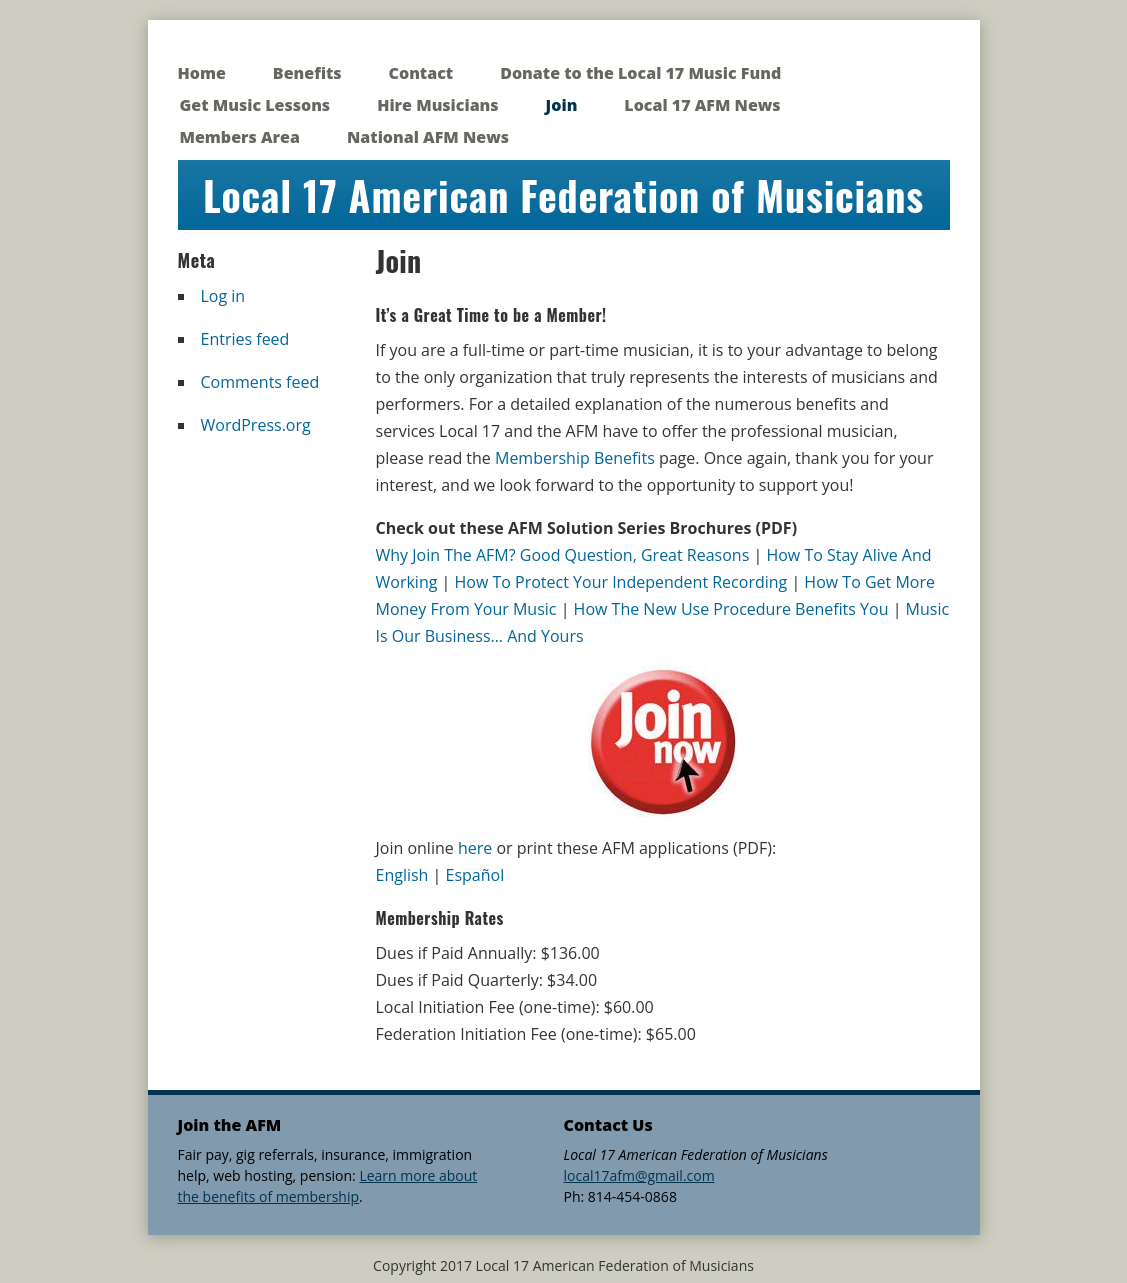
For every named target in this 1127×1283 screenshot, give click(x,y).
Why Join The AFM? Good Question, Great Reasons (563, 555)
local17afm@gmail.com (639, 1175)
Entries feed (245, 339)
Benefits (307, 73)
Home (202, 73)
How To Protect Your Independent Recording (621, 582)
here (475, 848)
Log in (223, 296)
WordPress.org (256, 425)
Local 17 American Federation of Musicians (563, 195)
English (402, 875)
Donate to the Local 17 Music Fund (640, 73)
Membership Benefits (575, 458)
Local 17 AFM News (702, 105)
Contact (421, 73)
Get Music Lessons (255, 105)
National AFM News (428, 137)
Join (562, 105)
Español (475, 875)
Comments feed (260, 382)
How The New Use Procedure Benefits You (731, 609)
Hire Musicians (437, 105)
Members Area (240, 137)
